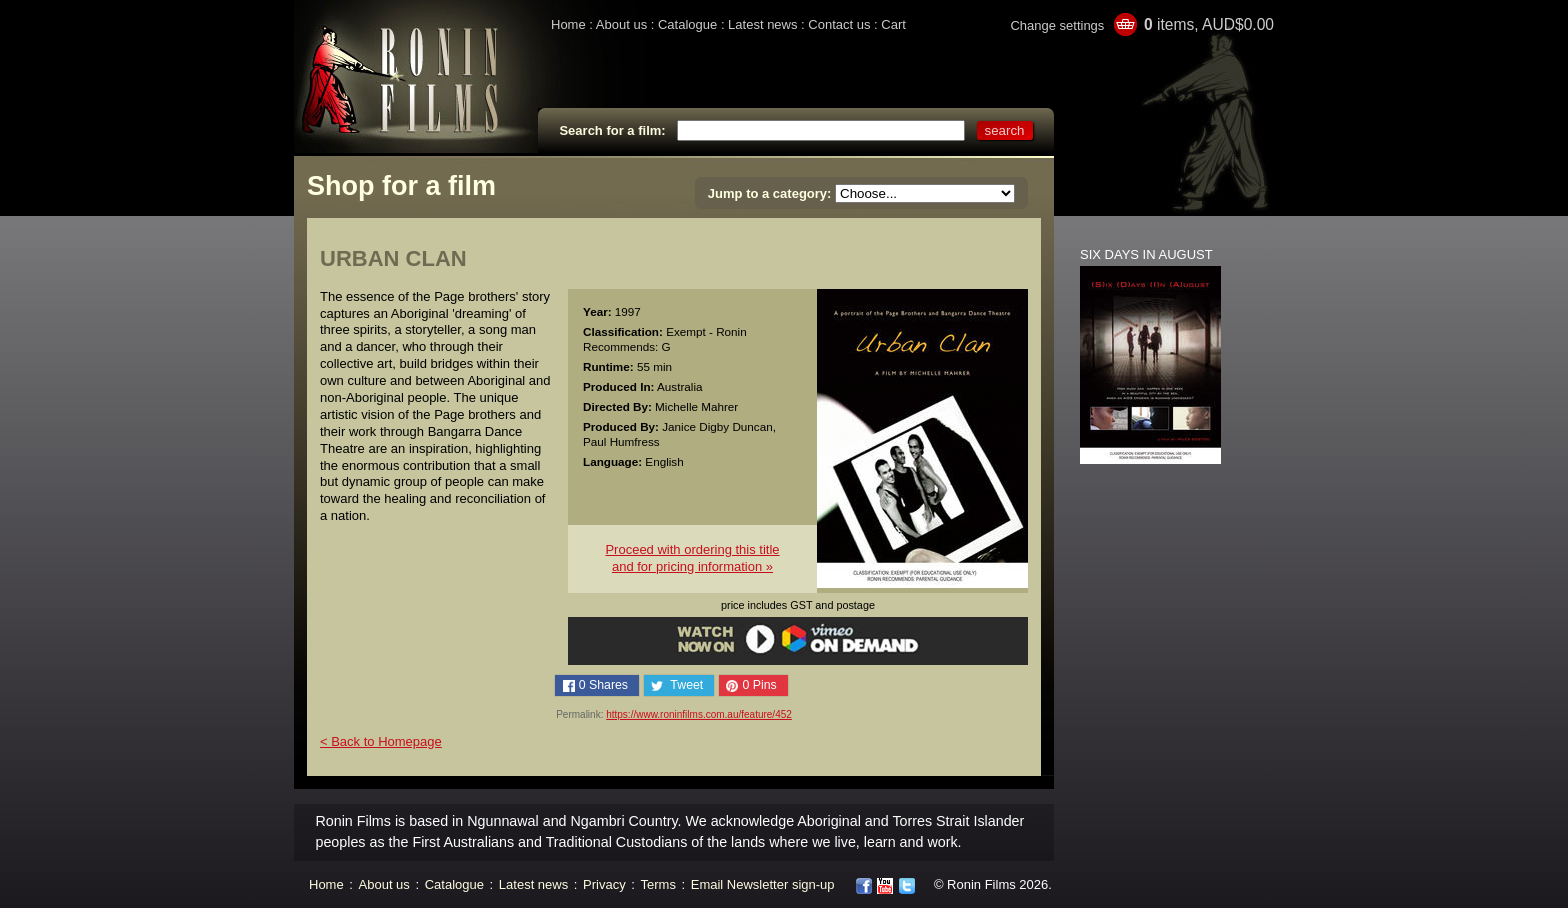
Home (568, 24)
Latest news (762, 24)
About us (621, 24)
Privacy (604, 884)
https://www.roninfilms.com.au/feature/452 (699, 714)
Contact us (839, 24)
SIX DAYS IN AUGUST (1146, 254)
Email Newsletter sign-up (763, 884)
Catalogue (687, 24)
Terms (658, 884)
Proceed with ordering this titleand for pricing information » (692, 558)
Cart (893, 24)
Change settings (1057, 25)
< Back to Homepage (381, 741)
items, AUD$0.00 (1209, 24)
